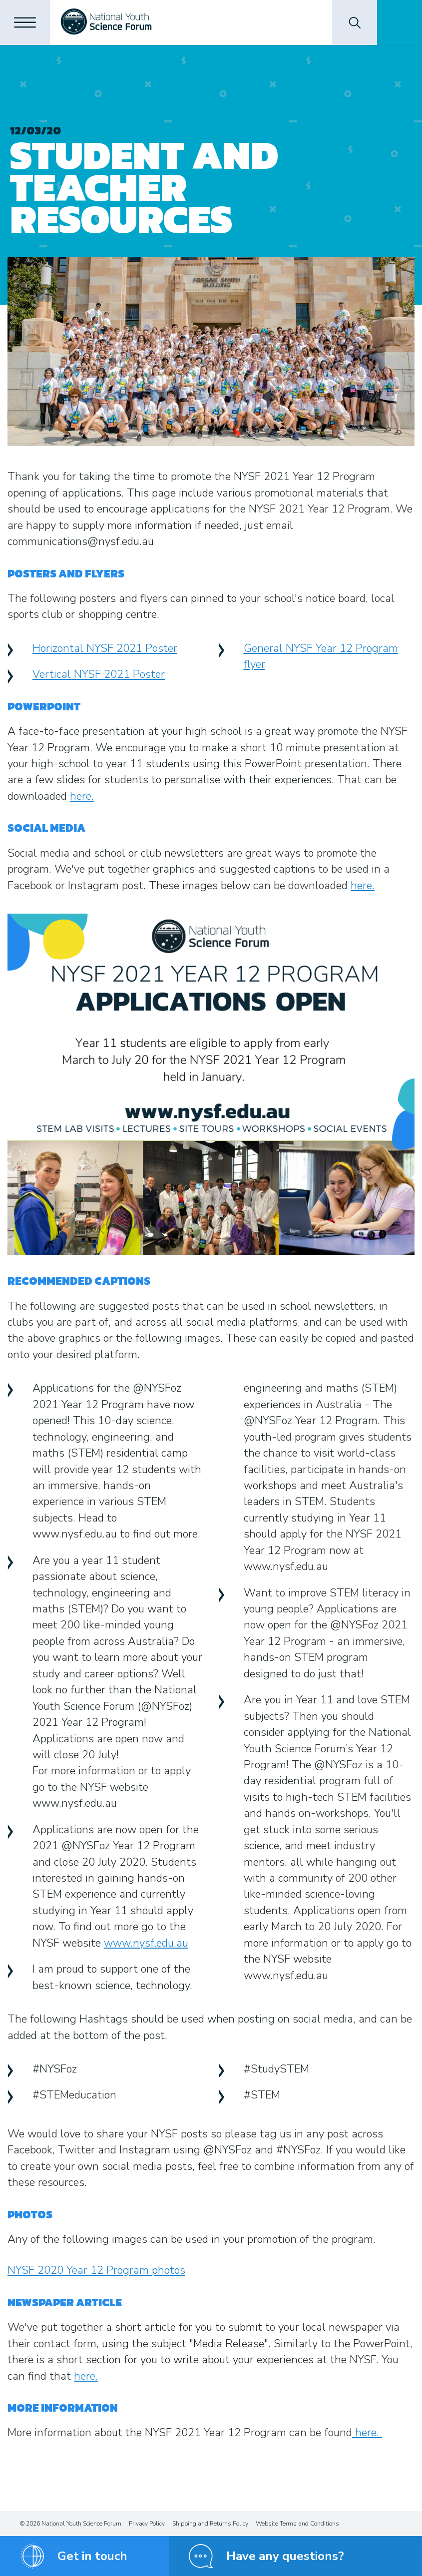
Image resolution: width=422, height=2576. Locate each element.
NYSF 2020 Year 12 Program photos (96, 2270)
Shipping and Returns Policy (210, 2524)
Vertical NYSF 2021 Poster (98, 674)
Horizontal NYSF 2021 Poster (104, 648)
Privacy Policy (147, 2524)
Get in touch (92, 2556)
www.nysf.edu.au (146, 1943)
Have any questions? (285, 2556)
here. (82, 796)
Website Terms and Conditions (297, 2524)
